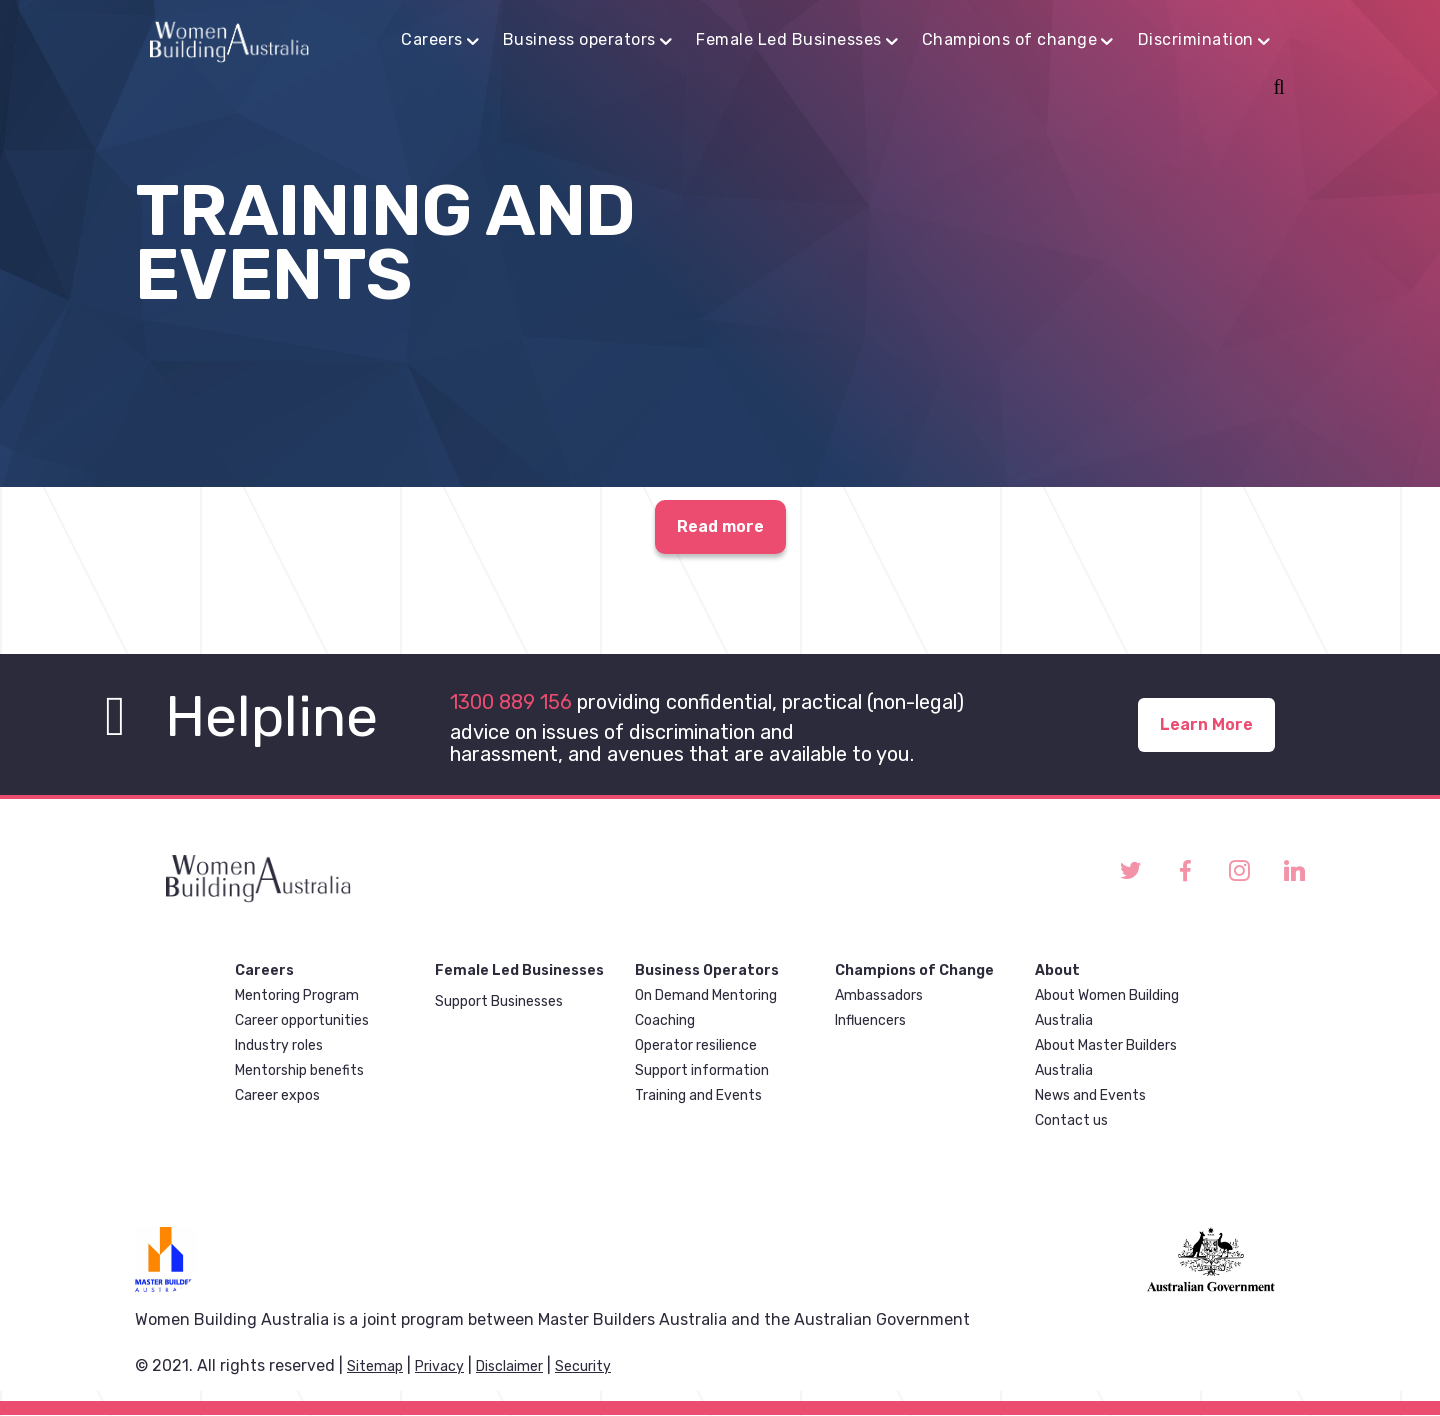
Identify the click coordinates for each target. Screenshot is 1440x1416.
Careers (432, 39)
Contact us (1071, 1120)
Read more (720, 527)
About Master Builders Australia (1106, 1058)
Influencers (870, 1020)
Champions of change (1010, 39)
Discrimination (1196, 39)
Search (1275, 89)
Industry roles (279, 1045)
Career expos (277, 1095)
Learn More (1206, 724)
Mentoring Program (297, 995)
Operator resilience (696, 1045)
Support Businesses (499, 1001)
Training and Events (698, 1095)
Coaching (665, 1020)
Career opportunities (302, 1020)
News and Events (1090, 1095)
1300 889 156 (511, 702)
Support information (702, 1070)
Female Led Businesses (789, 39)
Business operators (579, 39)
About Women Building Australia (1107, 1008)
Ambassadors (879, 995)
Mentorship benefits (299, 1070)
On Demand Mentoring (706, 995)
